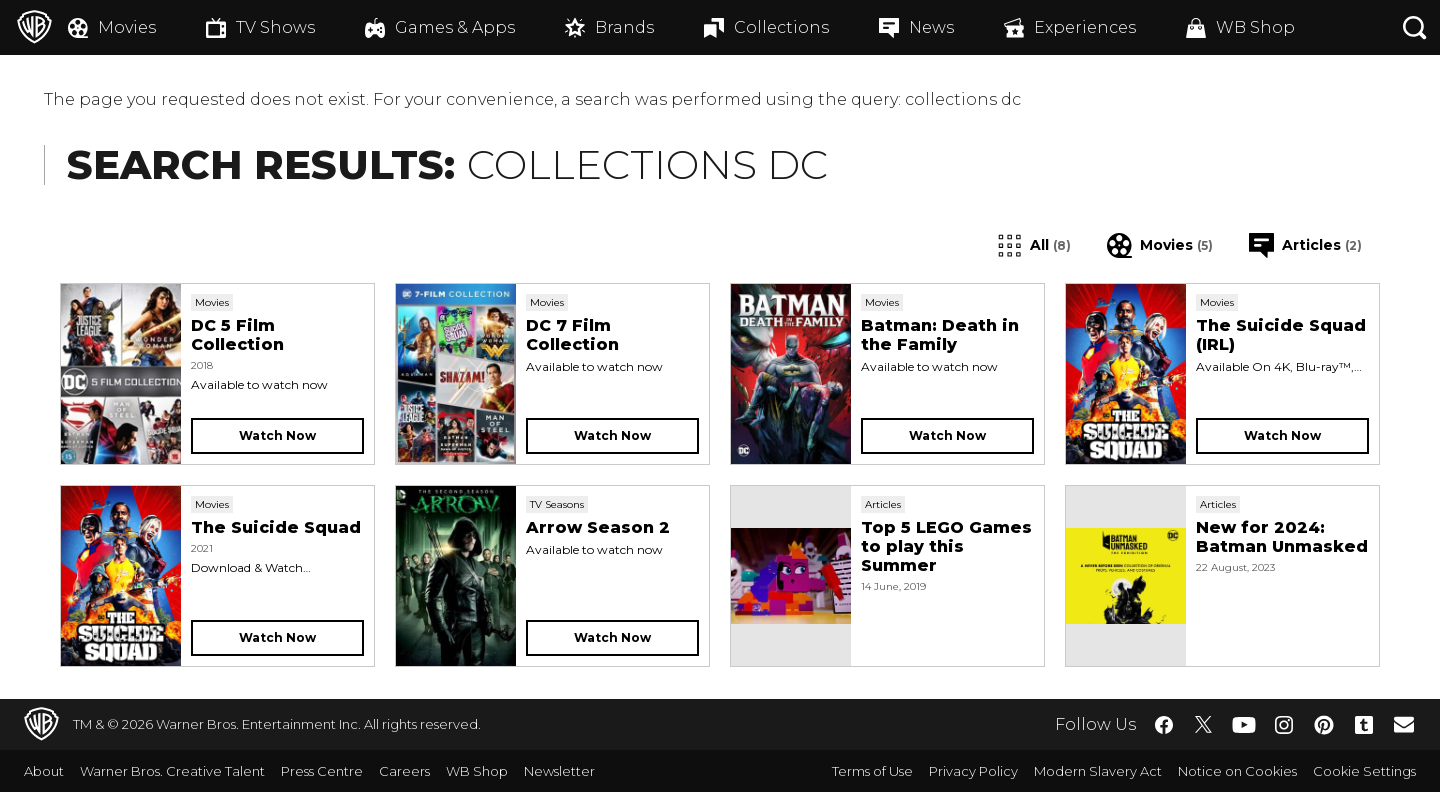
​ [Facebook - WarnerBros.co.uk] (1164, 725)
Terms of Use (872, 771)
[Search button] (1415, 27)
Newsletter (559, 771)
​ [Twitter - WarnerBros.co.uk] (1204, 725)
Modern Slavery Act (1098, 771)
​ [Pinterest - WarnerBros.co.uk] (1324, 725)
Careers (404, 771)
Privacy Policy (973, 771)
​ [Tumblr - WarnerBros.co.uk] (1364, 725)
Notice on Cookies (1237, 771)
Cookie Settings (1364, 771)
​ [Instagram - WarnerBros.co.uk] (1284, 725)
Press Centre (322, 771)
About (44, 771)
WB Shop (477, 771)
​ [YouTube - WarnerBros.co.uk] (1244, 724)
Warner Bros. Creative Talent (172, 771)
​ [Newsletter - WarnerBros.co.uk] (1404, 724)
